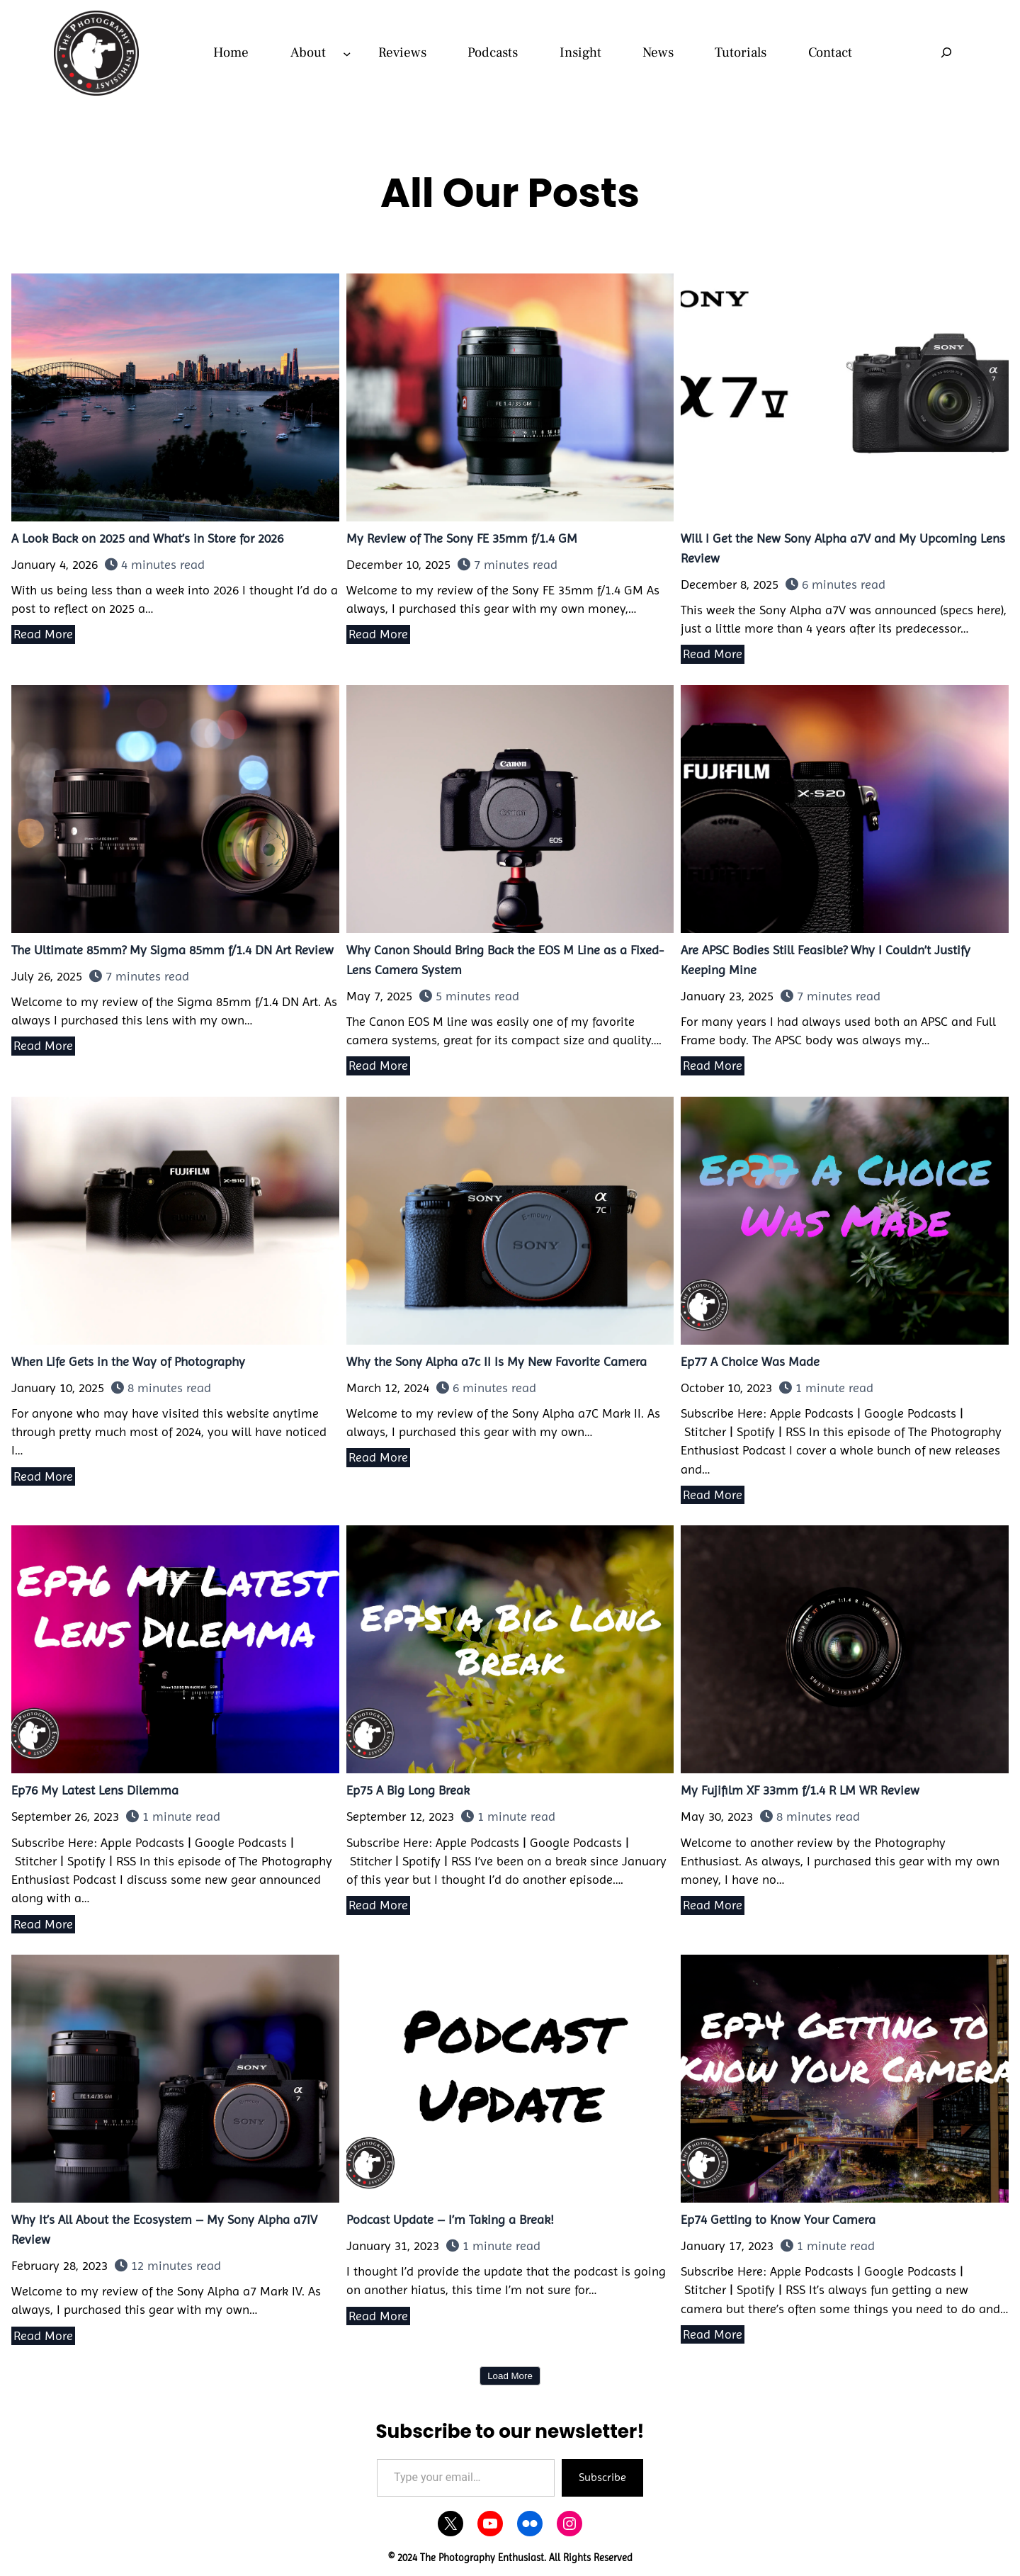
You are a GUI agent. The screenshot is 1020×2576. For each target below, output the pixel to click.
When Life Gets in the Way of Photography (175, 1220)
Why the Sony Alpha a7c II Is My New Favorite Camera (510, 1220)
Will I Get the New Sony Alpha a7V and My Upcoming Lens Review (844, 397)
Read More (43, 634)
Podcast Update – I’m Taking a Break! (510, 2078)
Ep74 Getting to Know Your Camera (844, 2078)
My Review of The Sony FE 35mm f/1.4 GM (510, 397)
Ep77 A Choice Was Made (844, 1220)
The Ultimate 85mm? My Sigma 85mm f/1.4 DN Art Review (175, 808)
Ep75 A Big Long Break (510, 1649)
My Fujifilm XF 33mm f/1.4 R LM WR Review (844, 1649)
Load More (510, 2376)
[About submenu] (347, 53)
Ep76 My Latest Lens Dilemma (175, 1649)
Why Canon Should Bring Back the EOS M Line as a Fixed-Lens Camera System (510, 808)
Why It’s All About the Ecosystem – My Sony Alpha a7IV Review (175, 2078)
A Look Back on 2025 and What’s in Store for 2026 (175, 397)
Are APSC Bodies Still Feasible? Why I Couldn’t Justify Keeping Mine (844, 808)
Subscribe (602, 2477)
